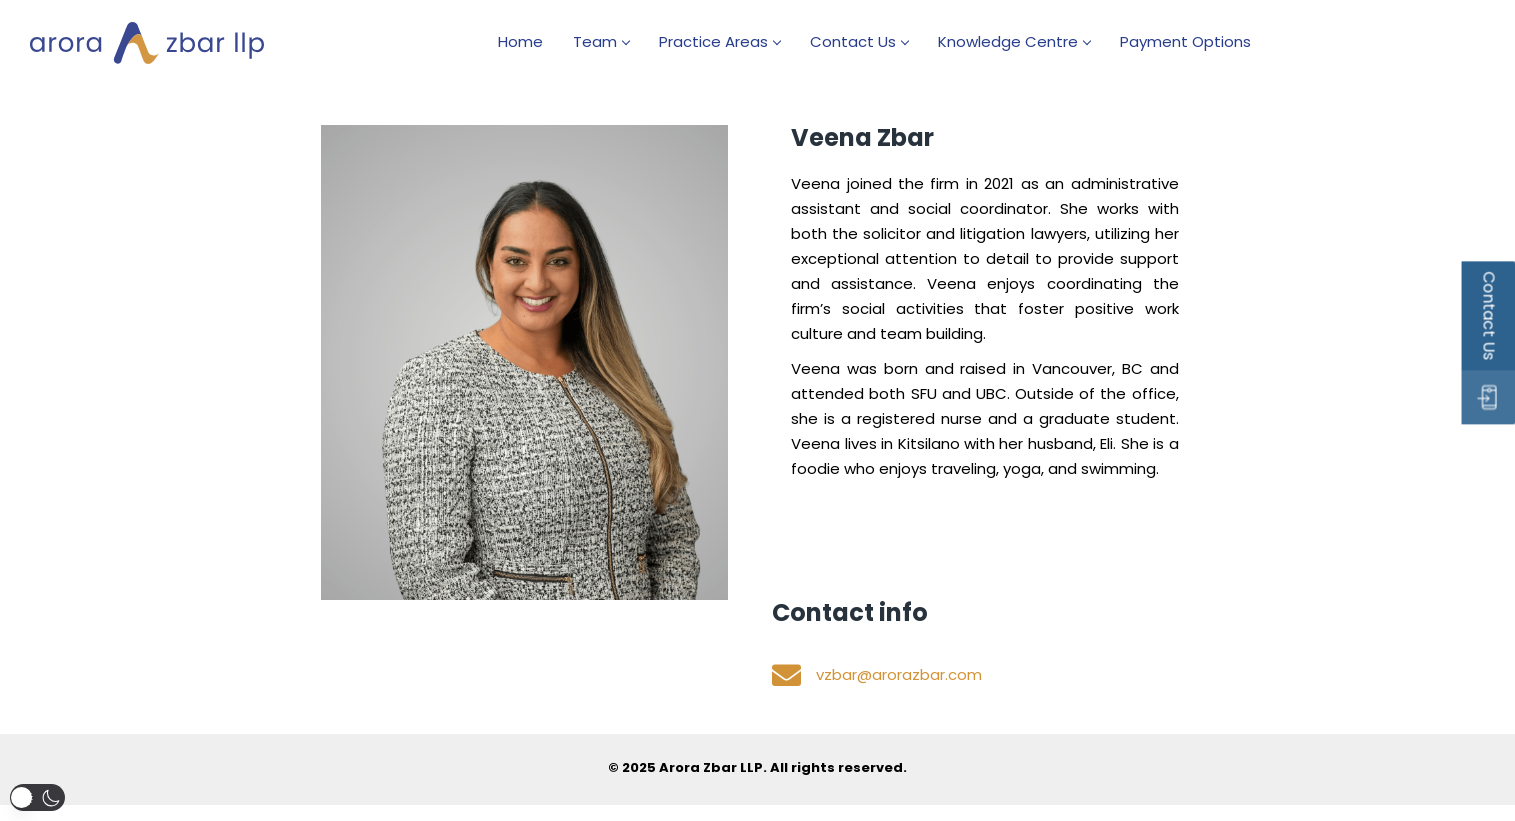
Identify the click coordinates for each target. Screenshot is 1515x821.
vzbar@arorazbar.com (899, 673)
